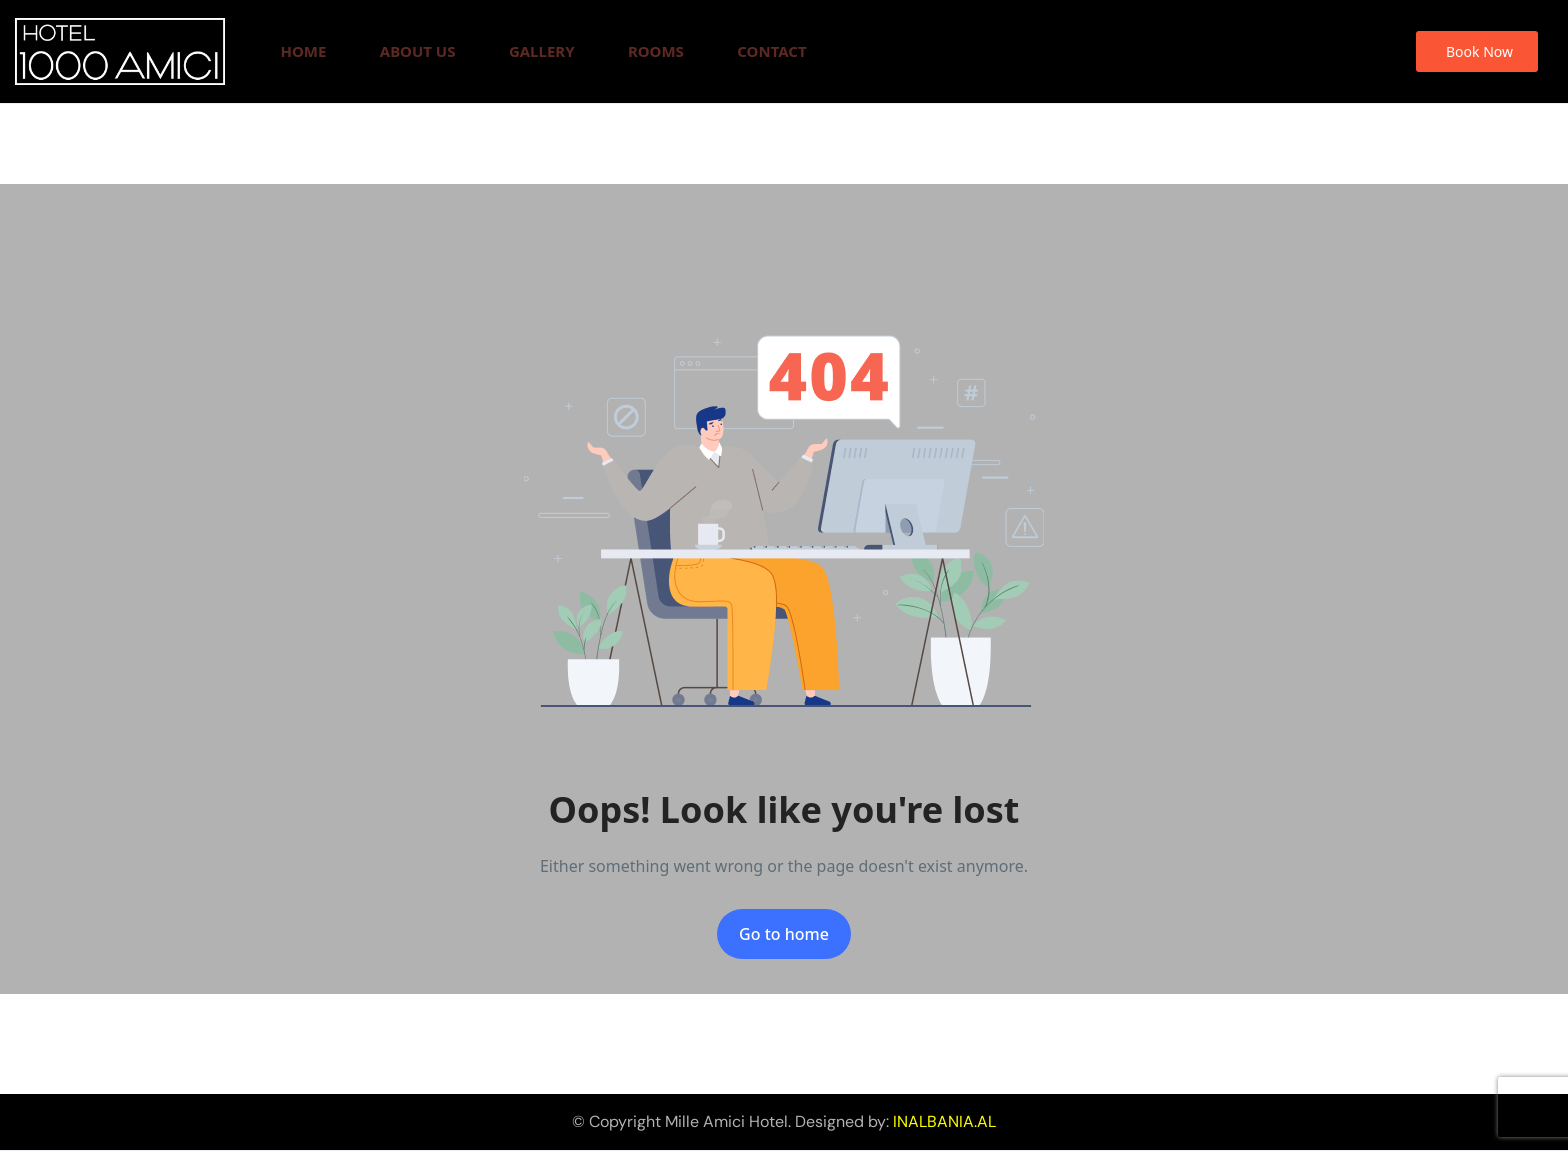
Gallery (542, 51)
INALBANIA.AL (944, 1121)
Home (303, 51)
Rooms (656, 51)
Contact (771, 51)
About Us (418, 51)
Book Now (1479, 51)
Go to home (784, 934)
